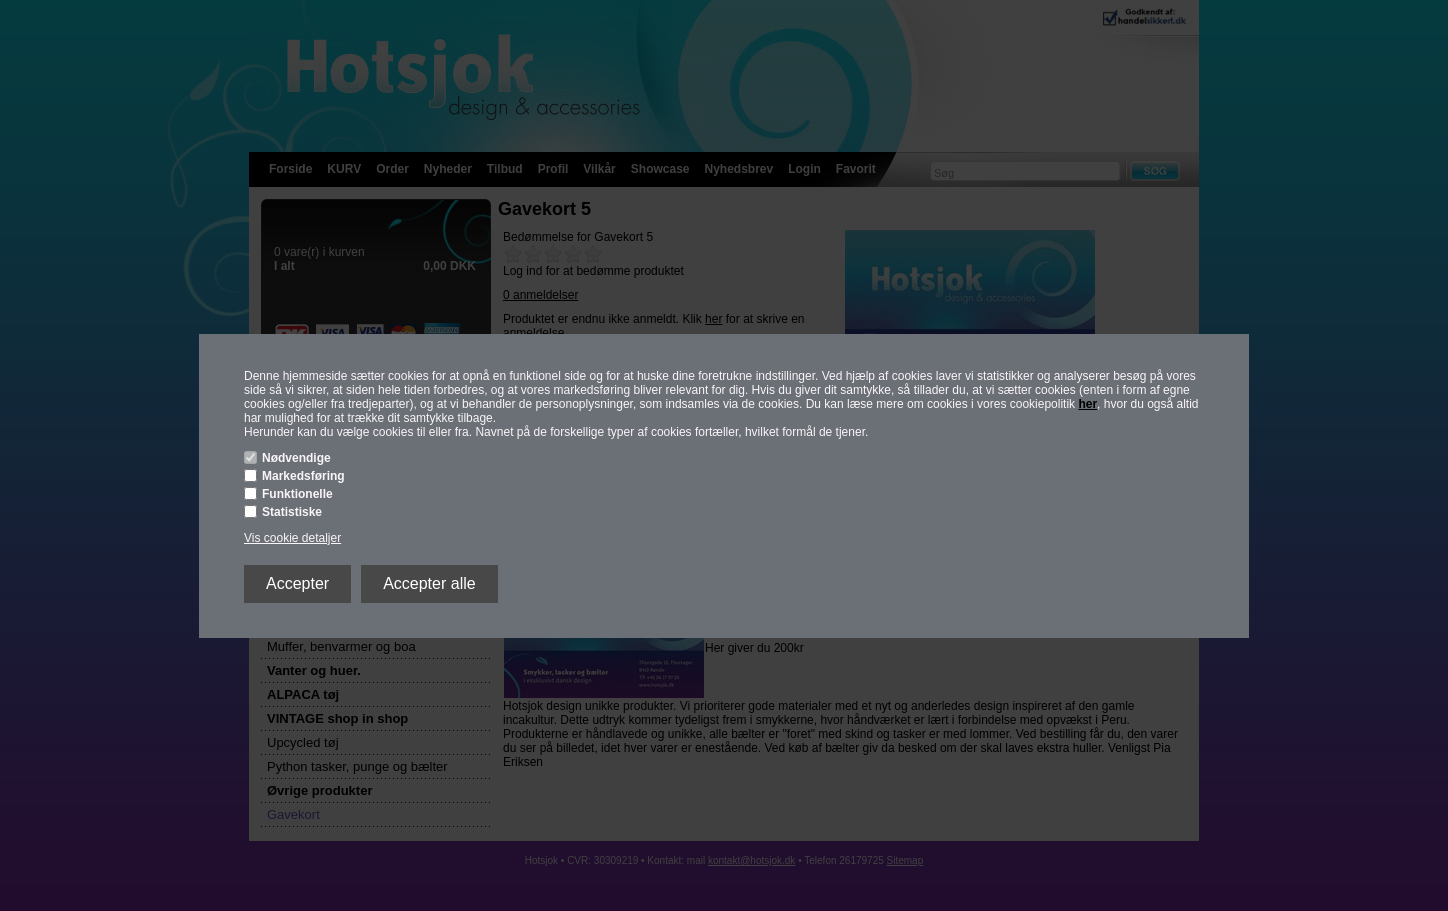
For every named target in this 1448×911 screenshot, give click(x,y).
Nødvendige (296, 458)
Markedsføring (303, 476)
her (1087, 404)
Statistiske (292, 512)
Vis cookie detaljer (292, 538)
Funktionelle (297, 494)
